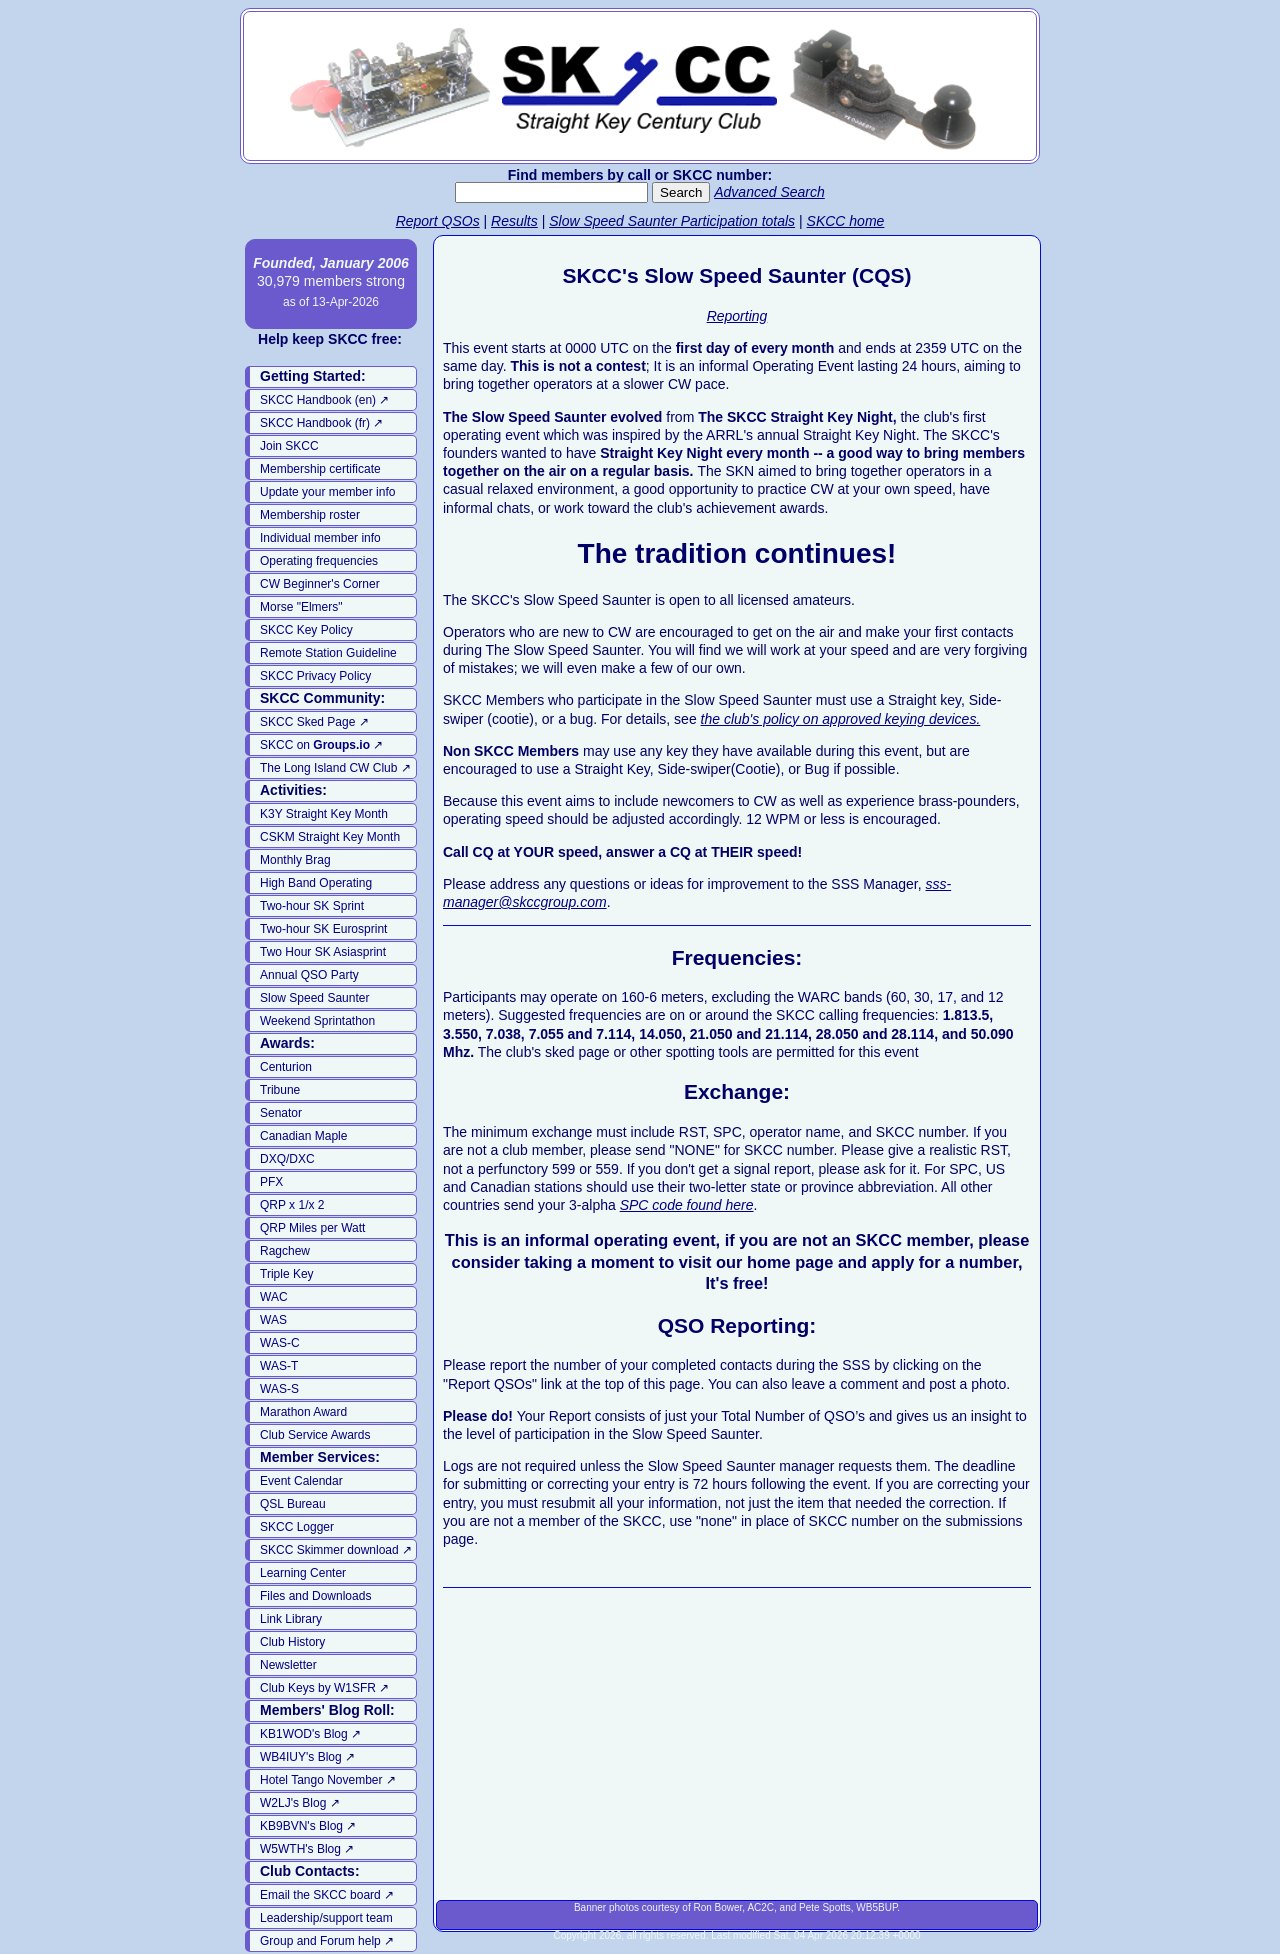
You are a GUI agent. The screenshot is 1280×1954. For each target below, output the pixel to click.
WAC (274, 1297)
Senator (281, 1113)
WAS (273, 1320)
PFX (271, 1182)
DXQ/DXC (287, 1159)
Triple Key (287, 1274)
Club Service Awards (315, 1435)
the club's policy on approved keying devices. (841, 719)
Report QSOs (438, 221)
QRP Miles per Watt (312, 1228)
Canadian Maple (303, 1136)
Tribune (280, 1090)
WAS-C (280, 1343)
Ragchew (285, 1251)
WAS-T (279, 1366)
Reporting (737, 316)
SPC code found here (687, 1205)
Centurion (286, 1067)
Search (681, 192)
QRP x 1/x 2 (292, 1205)
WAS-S (279, 1389)
